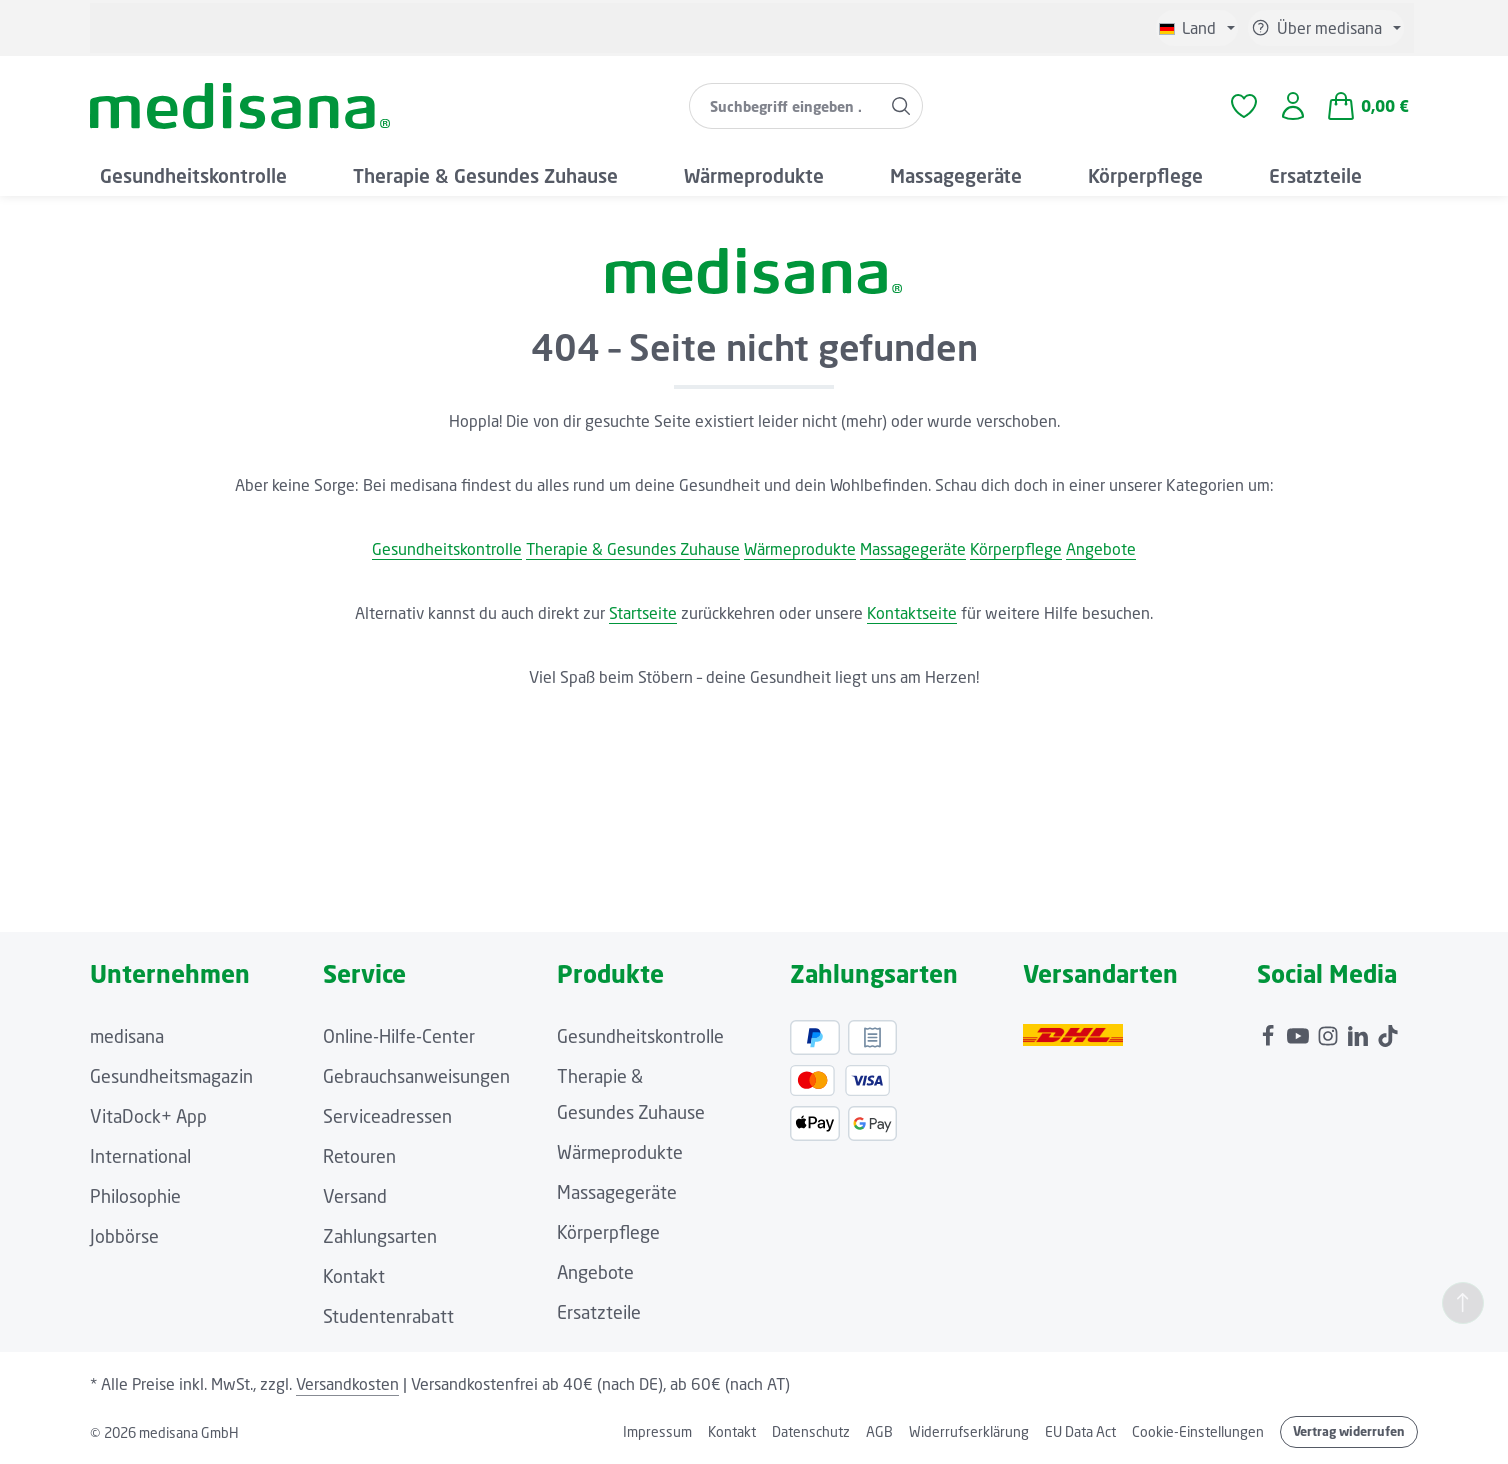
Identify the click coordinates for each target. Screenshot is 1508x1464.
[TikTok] (1388, 1031)
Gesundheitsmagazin (171, 1076)
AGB (879, 1431)
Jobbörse (124, 1236)
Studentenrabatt (388, 1316)
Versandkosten (347, 1384)
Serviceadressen (387, 1116)
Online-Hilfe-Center (399, 1036)
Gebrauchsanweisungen (416, 1076)
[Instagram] (1330, 1031)
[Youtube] (1300, 1031)
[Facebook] (1270, 1031)
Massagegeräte (913, 549)
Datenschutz (811, 1431)
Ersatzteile (599, 1312)
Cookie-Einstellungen (1198, 1431)
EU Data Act (1080, 1431)
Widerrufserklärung (969, 1431)
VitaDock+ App (148, 1116)
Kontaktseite (912, 613)
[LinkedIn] (1360, 1031)
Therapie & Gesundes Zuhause (633, 549)
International (140, 1156)
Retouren (359, 1156)
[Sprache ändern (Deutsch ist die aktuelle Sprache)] (1197, 28)
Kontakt (354, 1276)
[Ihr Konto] (1293, 106)
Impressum (657, 1431)
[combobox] (785, 106)
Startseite (643, 613)
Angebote (1101, 549)
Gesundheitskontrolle (447, 549)
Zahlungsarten (380, 1236)
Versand (355, 1196)
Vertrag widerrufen (1349, 1431)
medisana (127, 1036)
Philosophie (135, 1196)
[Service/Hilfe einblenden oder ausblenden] (1326, 28)
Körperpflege (1016, 549)
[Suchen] (901, 106)
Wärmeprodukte (800, 549)
